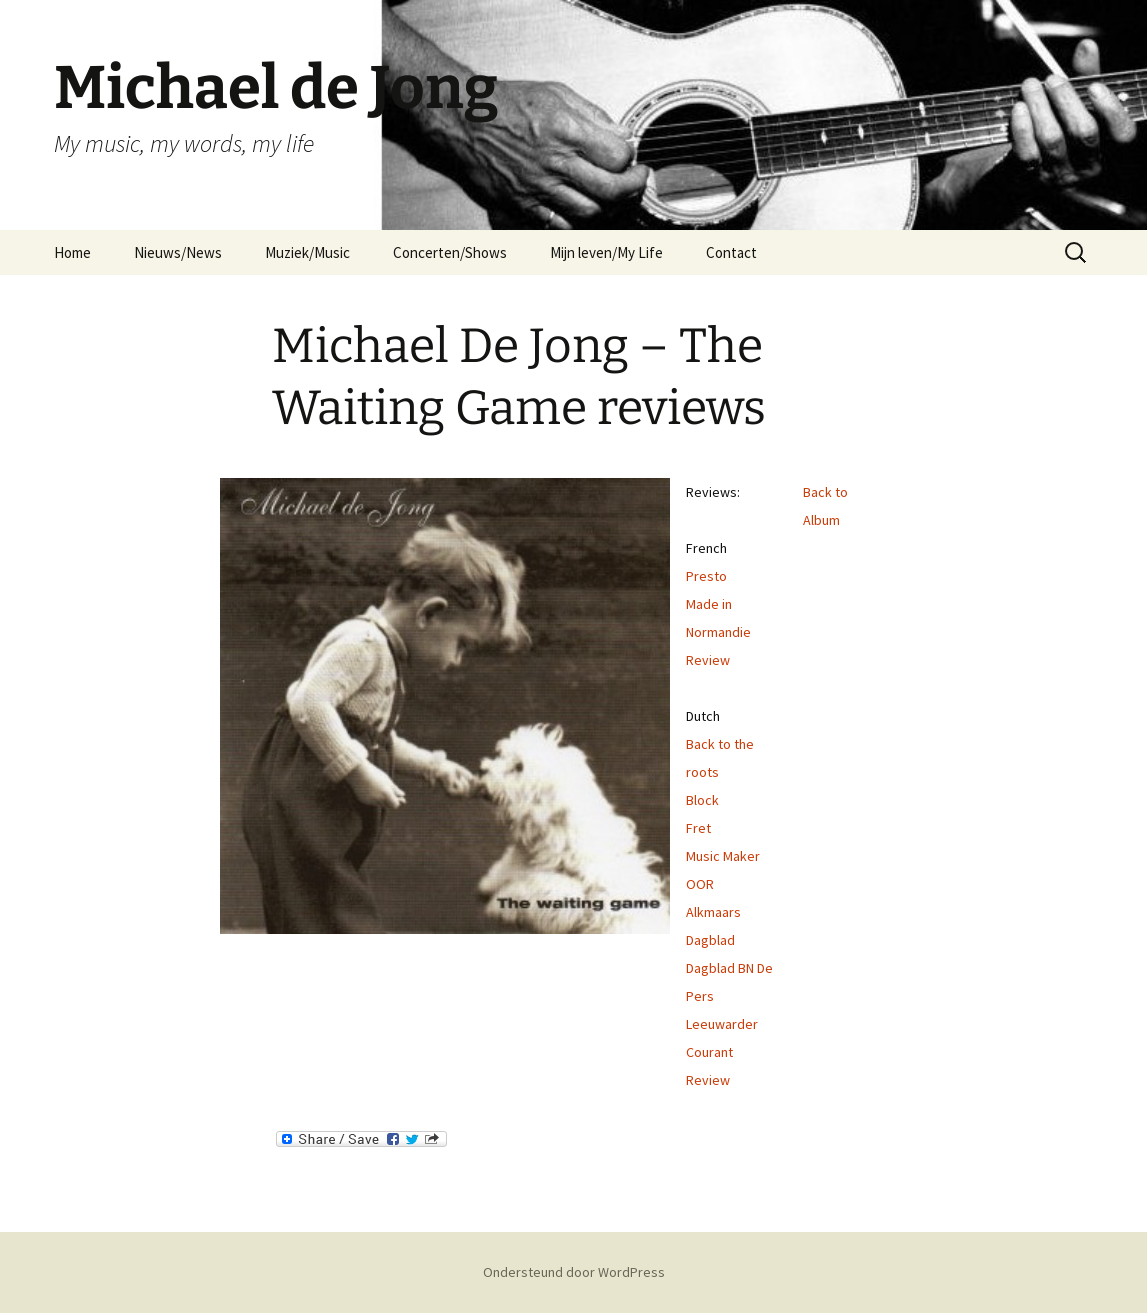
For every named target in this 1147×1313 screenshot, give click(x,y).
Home (72, 252)
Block (702, 800)
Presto (706, 576)
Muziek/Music (307, 252)
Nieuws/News (178, 252)
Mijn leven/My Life (606, 252)
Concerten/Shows (450, 252)
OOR (700, 884)
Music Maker (723, 856)
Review (708, 660)
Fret (698, 828)
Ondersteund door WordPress (574, 1272)
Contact (731, 252)
